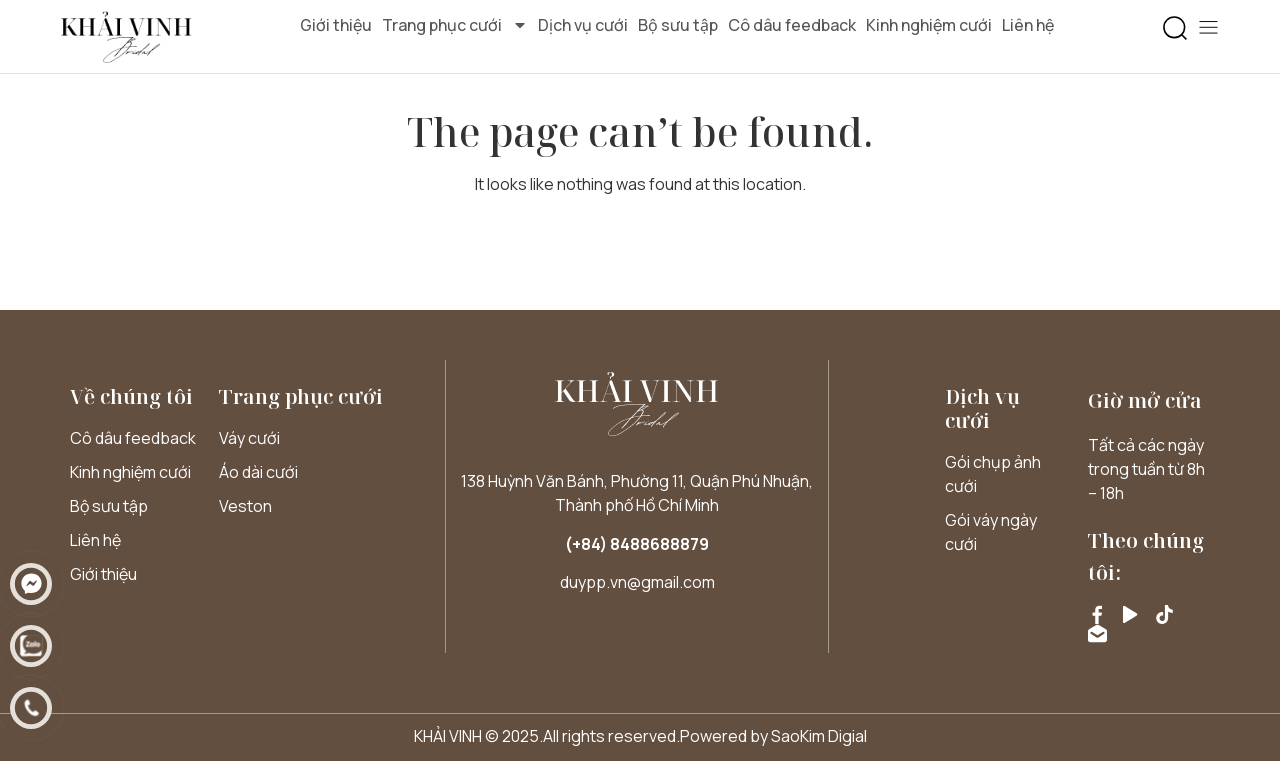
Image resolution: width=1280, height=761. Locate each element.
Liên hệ (1028, 25)
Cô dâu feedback (792, 25)
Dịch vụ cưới (583, 25)
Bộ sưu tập (678, 25)
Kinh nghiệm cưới (929, 25)
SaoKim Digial (819, 736)
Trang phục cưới (455, 25)
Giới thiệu (336, 25)
